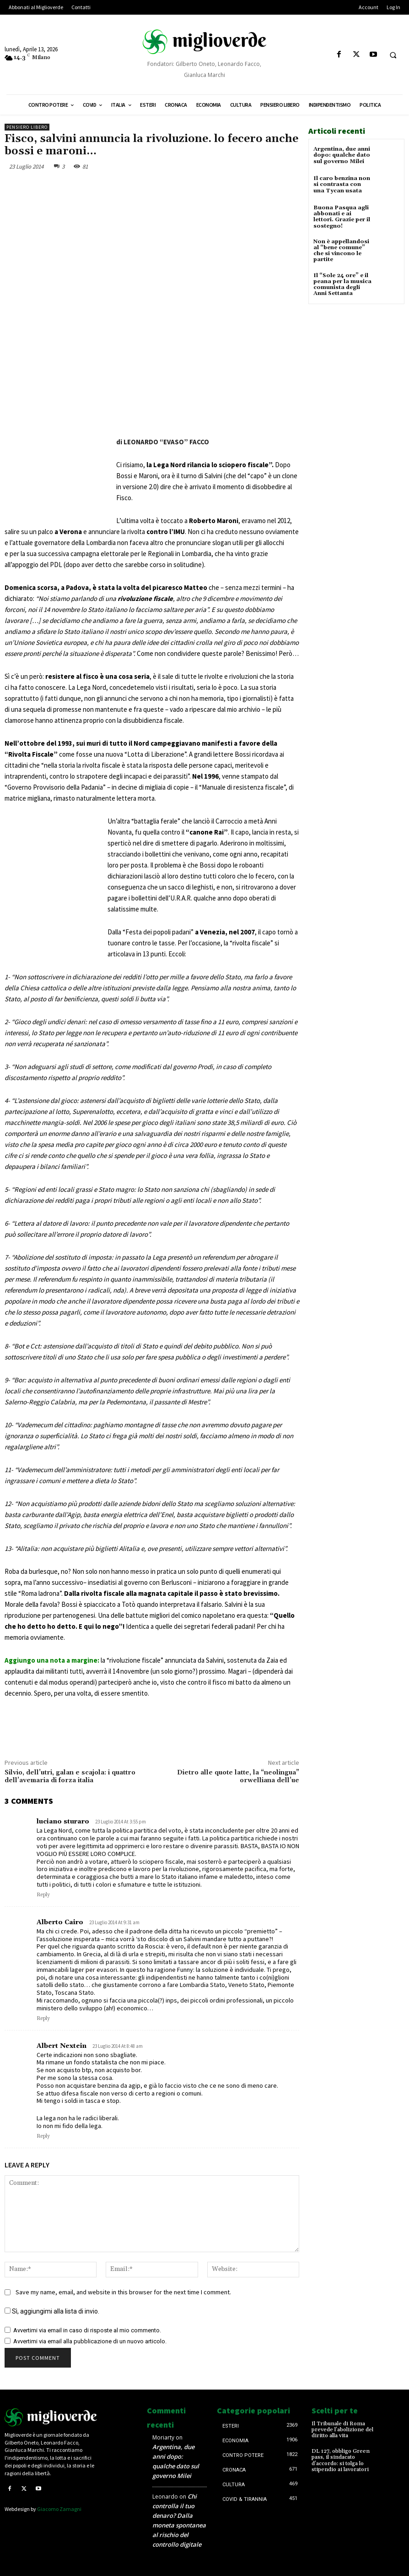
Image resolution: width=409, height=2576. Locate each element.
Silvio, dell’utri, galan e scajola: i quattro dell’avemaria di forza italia (70, 1776)
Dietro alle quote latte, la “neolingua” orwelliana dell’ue (238, 1776)
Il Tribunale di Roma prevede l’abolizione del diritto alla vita (342, 2429)
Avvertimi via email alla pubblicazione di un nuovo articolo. (90, 2341)
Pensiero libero (27, 127)
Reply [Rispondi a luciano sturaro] (43, 1895)
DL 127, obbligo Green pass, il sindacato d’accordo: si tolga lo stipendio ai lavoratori (341, 2460)
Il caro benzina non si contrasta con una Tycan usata (341, 184)
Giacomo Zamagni (59, 2508)
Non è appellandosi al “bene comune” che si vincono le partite (341, 250)
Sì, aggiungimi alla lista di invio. (52, 2311)
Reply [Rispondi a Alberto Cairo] (43, 2018)
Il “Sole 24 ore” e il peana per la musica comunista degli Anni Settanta (342, 284)
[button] (393, 55)
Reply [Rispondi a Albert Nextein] (43, 2136)
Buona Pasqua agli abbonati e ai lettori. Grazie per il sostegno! (341, 216)
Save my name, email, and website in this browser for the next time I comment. (123, 2292)
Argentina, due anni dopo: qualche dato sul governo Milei (341, 155)
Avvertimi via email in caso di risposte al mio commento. (87, 2330)
